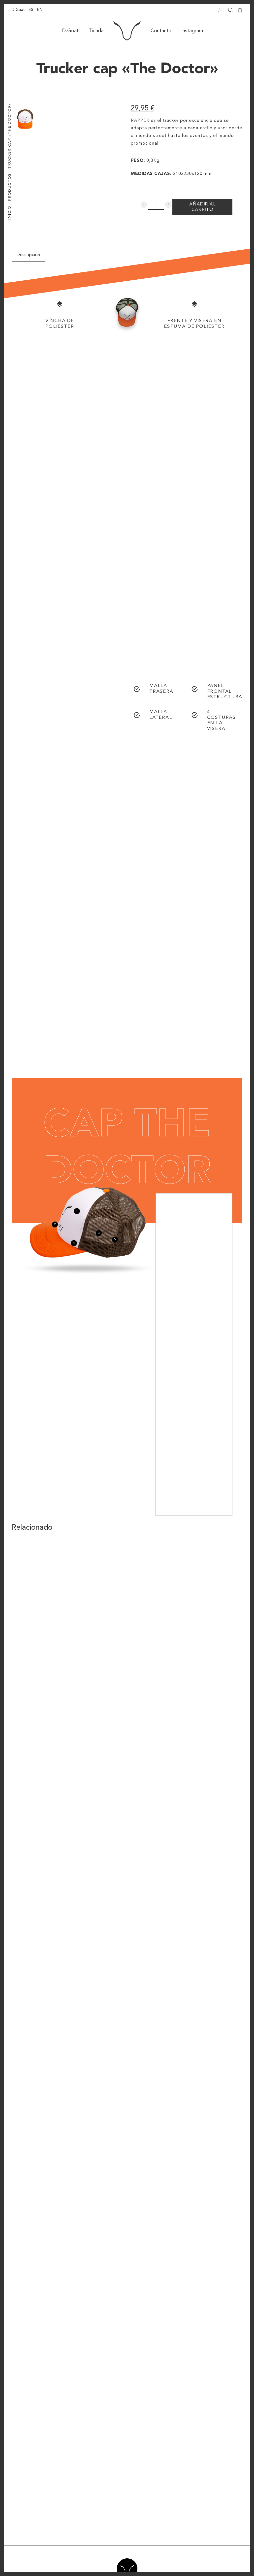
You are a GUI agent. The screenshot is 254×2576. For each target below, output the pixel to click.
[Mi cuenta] (221, 9)
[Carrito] (240, 9)
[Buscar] (230, 9)
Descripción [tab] (28, 255)
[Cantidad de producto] (156, 204)
